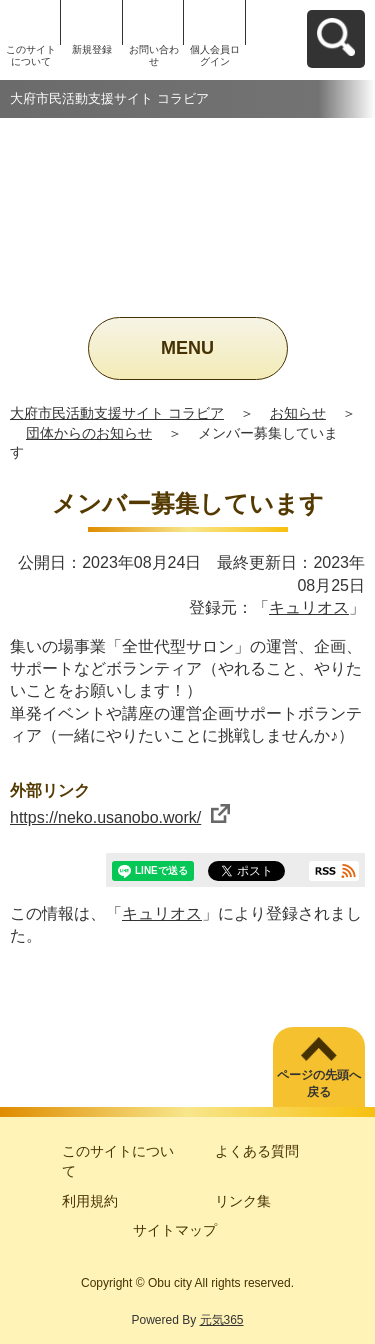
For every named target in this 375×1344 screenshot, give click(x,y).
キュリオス (309, 607)
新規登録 (92, 49)
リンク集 (243, 1201)
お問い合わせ (154, 55)
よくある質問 (257, 1151)
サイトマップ (175, 1230)
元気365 (222, 1320)
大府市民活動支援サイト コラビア (117, 413)
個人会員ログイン (215, 55)
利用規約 (90, 1201)
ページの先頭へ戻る (319, 1083)
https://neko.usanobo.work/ (120, 817)
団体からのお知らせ (89, 433)
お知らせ (298, 413)
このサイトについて (31, 55)
